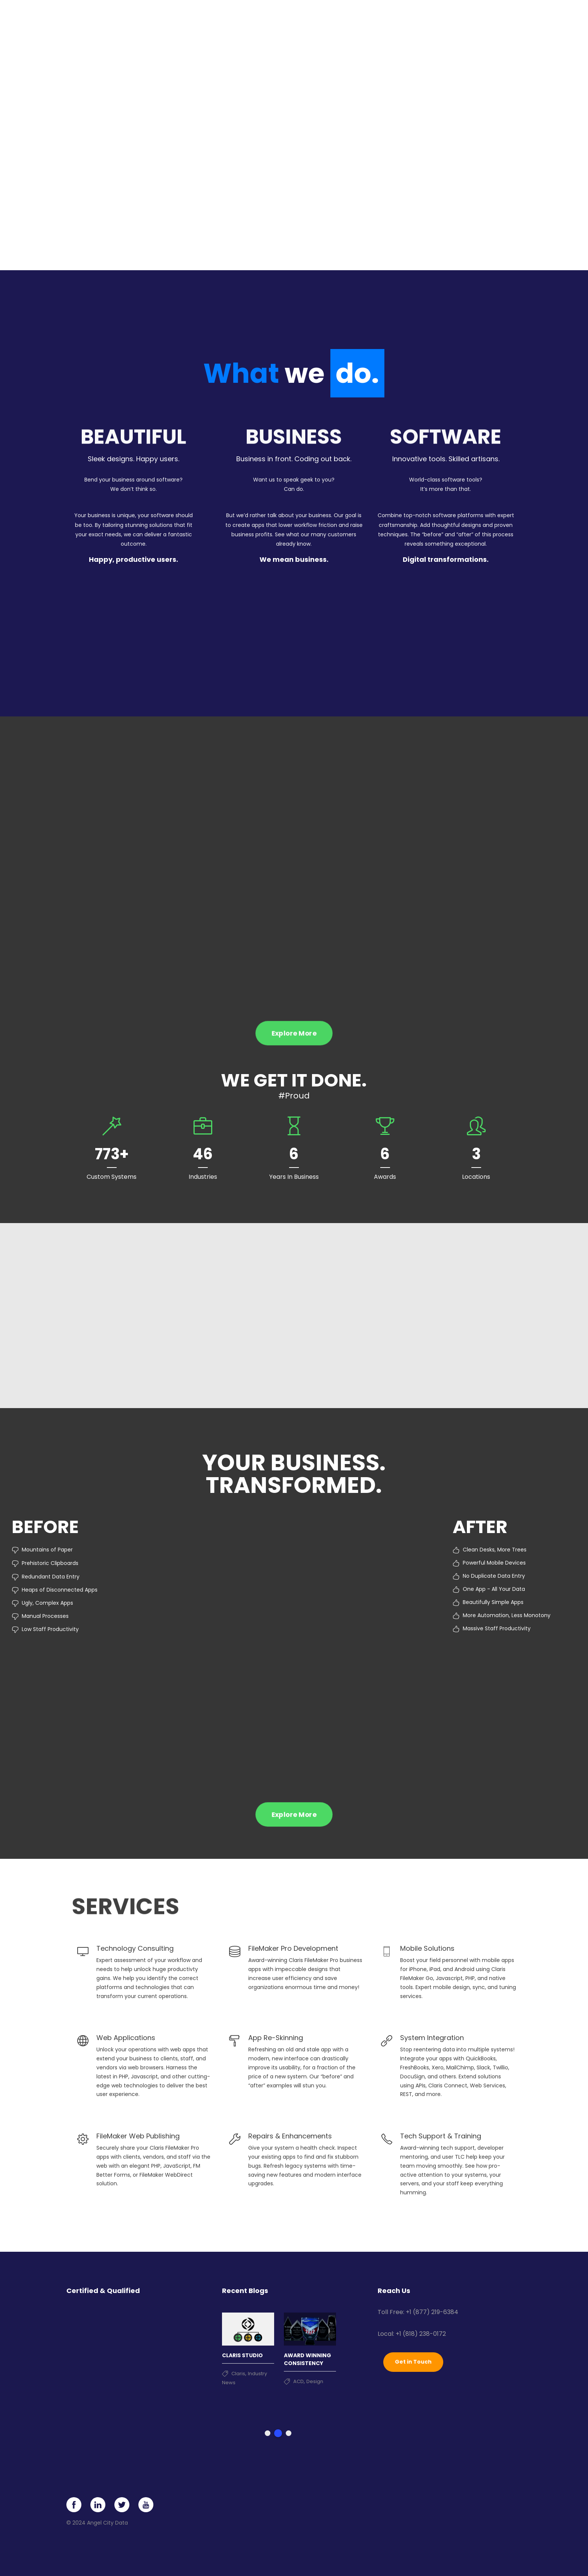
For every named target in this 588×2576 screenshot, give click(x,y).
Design (314, 2381)
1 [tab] (267, 2433)
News (456, 19)
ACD (298, 2381)
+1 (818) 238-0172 (421, 2333)
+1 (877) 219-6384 (432, 2311)
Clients (390, 19)
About (420, 19)
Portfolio (356, 19)
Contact (487, 19)
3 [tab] (288, 2433)
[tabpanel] (248, 2346)
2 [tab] (278, 2433)
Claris (238, 2373)
